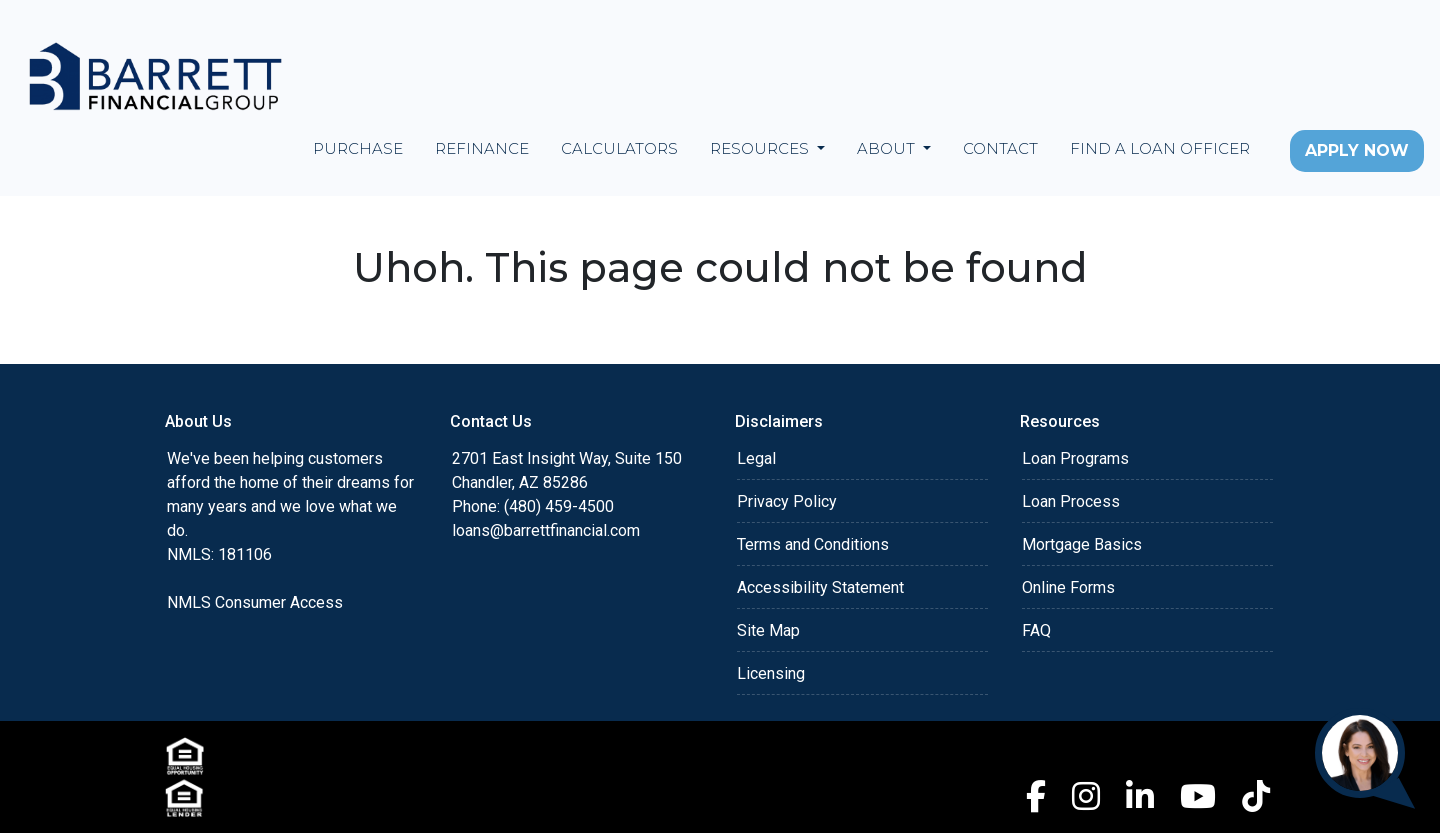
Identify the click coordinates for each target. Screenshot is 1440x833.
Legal (756, 458)
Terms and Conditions (813, 544)
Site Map (768, 630)
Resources (761, 148)
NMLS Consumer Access (255, 602)
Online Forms (1068, 587)
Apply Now (1357, 150)
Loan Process (1071, 501)
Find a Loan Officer (1160, 148)
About (888, 148)
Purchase (358, 148)
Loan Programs (1075, 458)
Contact (1000, 148)
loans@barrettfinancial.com (546, 530)
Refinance (482, 148)
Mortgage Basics (1082, 544)
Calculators (619, 148)
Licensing (771, 673)
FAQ (1036, 630)
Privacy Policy (787, 501)
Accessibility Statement (820, 587)
